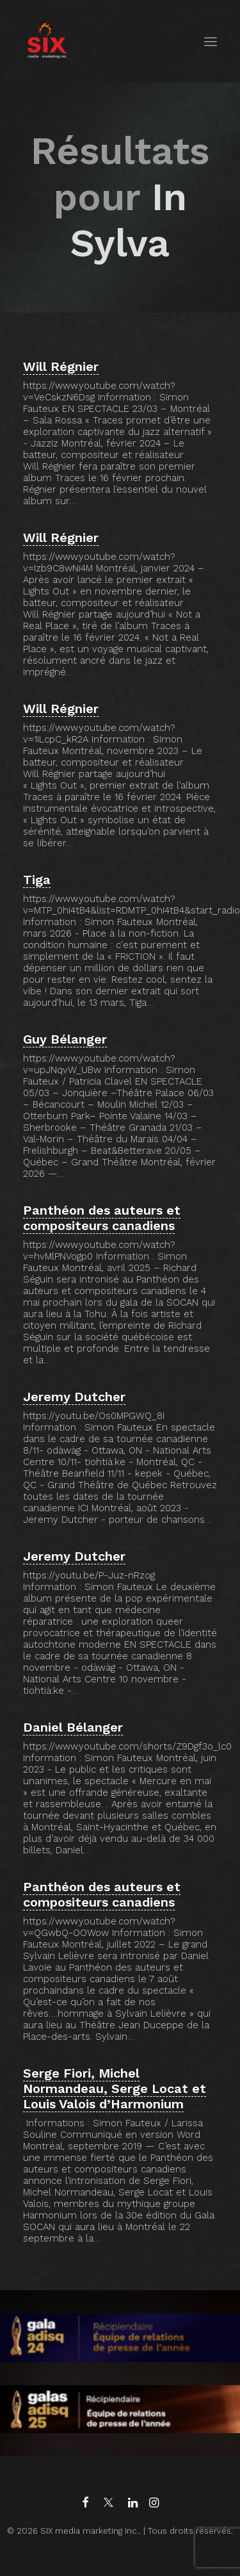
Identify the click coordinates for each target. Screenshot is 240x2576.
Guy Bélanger (65, 1039)
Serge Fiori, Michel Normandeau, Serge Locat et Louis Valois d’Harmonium (114, 2088)
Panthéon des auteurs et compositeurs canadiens (101, 1217)
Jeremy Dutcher (74, 1396)
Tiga (37, 879)
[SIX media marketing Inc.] (47, 41)
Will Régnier (61, 366)
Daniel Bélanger (73, 1727)
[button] (210, 41)
